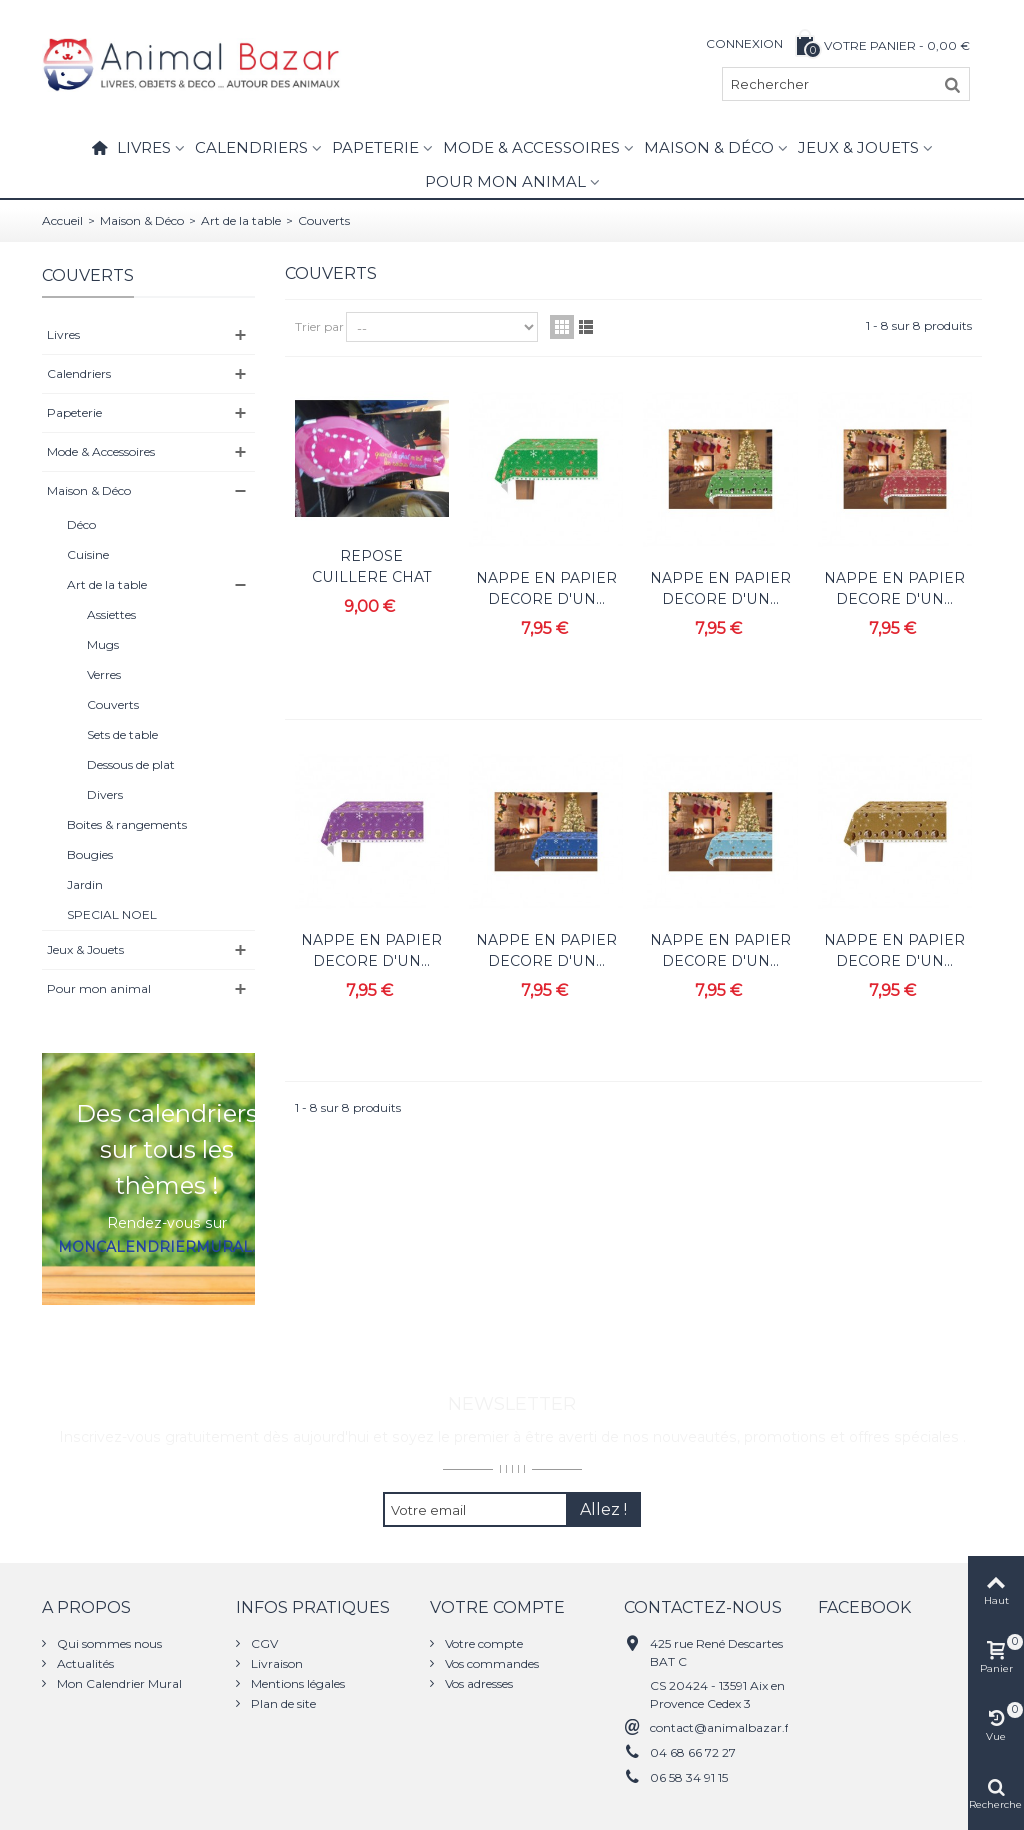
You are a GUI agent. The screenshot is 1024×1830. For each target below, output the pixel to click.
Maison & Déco (709, 147)
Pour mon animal (505, 181)
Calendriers (251, 147)
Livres (144, 147)
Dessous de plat (131, 764)
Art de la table (241, 220)
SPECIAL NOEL (112, 914)
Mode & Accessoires (531, 147)
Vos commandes (490, 1663)
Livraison (275, 1663)
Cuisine (88, 554)
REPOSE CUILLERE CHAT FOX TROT (372, 577)
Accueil (62, 220)
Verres (104, 674)
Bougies (90, 854)
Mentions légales (296, 1683)
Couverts (113, 704)
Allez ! (603, 1509)
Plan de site (282, 1703)
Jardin (85, 884)
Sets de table (122, 734)
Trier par (319, 326)
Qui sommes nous (108, 1643)
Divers (105, 794)
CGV (263, 1643)
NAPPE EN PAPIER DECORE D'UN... (546, 588)
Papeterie (375, 147)
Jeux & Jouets (858, 147)
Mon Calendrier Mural (118, 1683)
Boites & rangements (127, 824)
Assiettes (111, 614)
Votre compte (482, 1643)
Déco (81, 524)
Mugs (103, 644)
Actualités (84, 1663)
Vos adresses (477, 1683)
